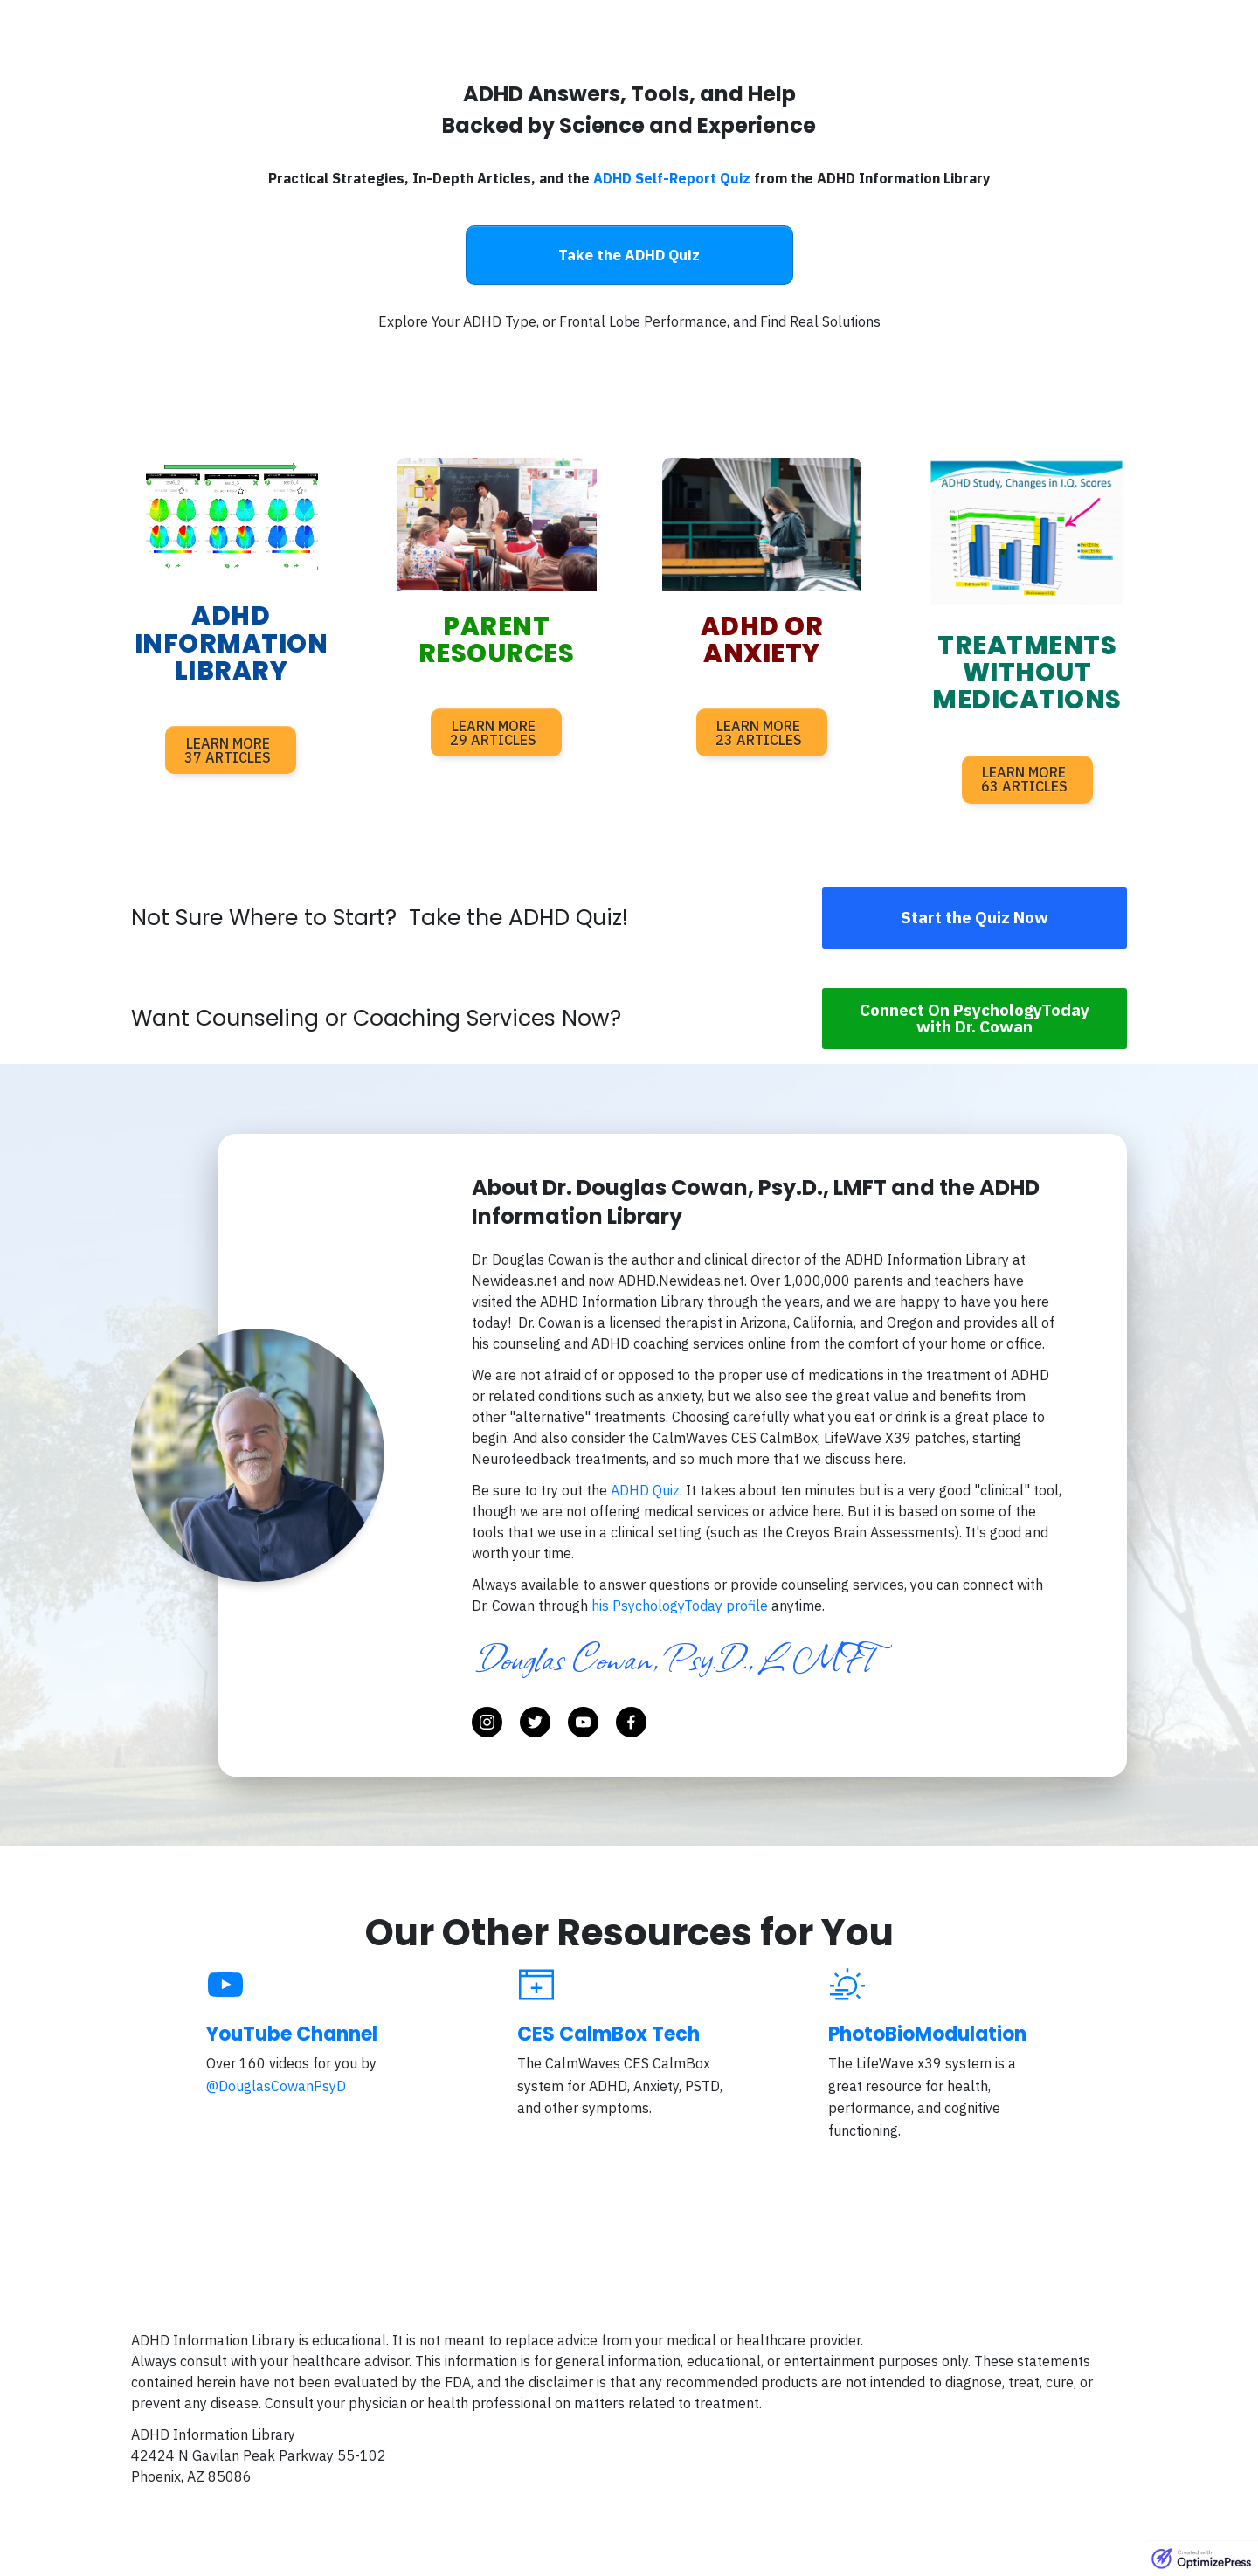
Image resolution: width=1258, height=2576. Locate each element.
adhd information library (231, 642)
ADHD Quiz (645, 1490)
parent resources (496, 640)
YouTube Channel (291, 2034)
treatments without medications (1027, 672)
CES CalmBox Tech (608, 2034)
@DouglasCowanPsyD (276, 2086)
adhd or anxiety (762, 640)
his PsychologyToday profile (681, 1605)
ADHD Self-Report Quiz (671, 178)
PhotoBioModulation (927, 2034)
